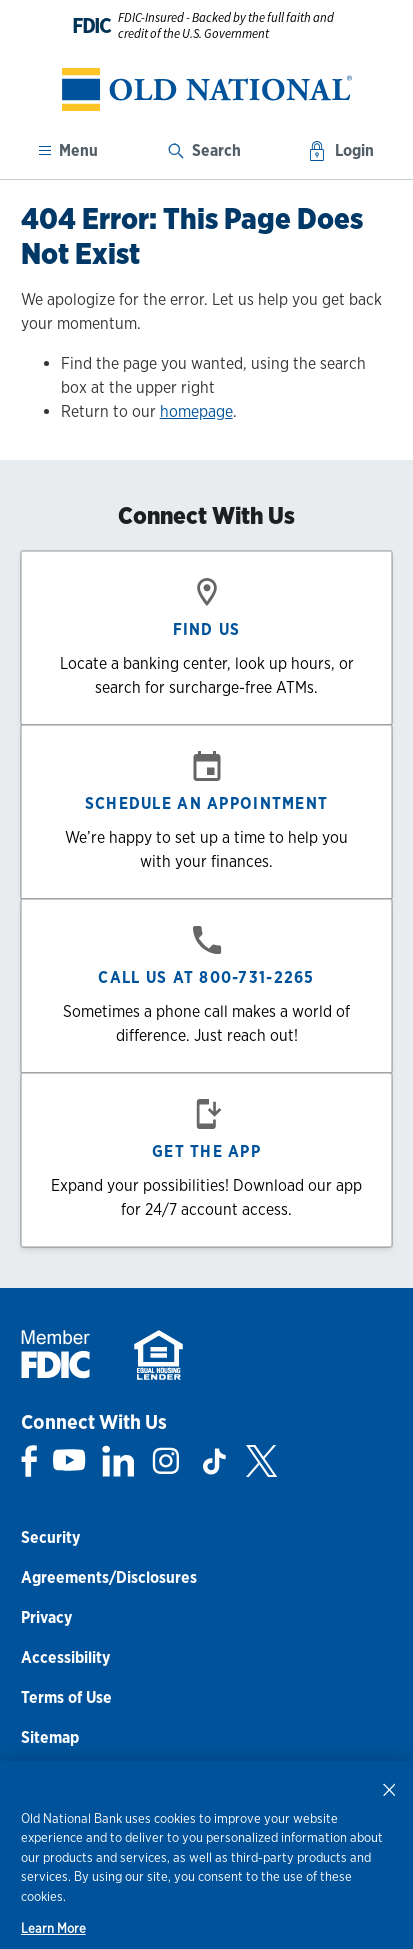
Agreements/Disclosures (109, 1577)
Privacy (46, 1617)
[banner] (206, 89)
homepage (196, 411)
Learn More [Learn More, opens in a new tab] (53, 1928)
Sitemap (50, 1737)
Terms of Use (66, 1697)
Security (50, 1537)
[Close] (389, 1789)
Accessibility (65, 1657)
